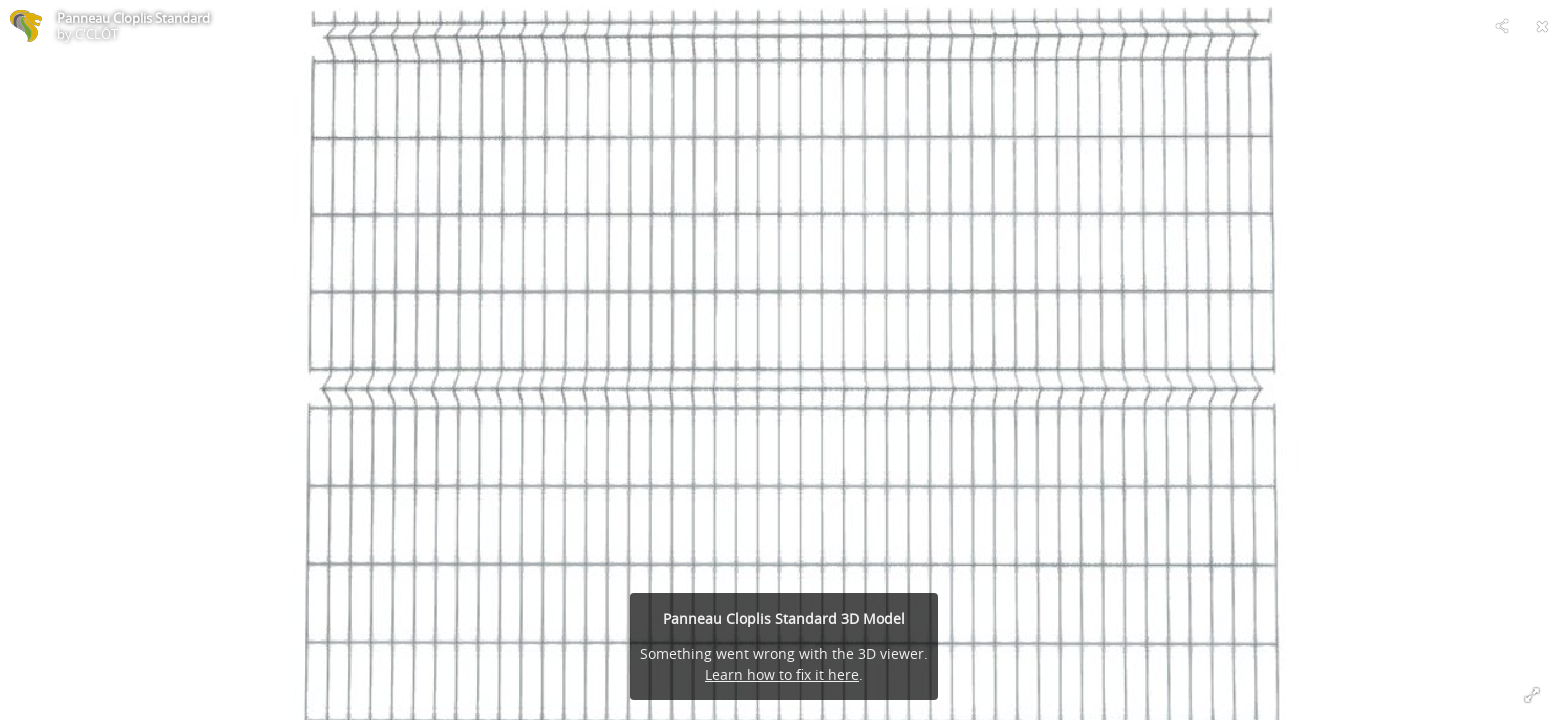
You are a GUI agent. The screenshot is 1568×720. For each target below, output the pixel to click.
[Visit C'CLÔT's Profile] (26, 26)
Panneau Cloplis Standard (133, 18)
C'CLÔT (96, 34)
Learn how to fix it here (782, 674)
